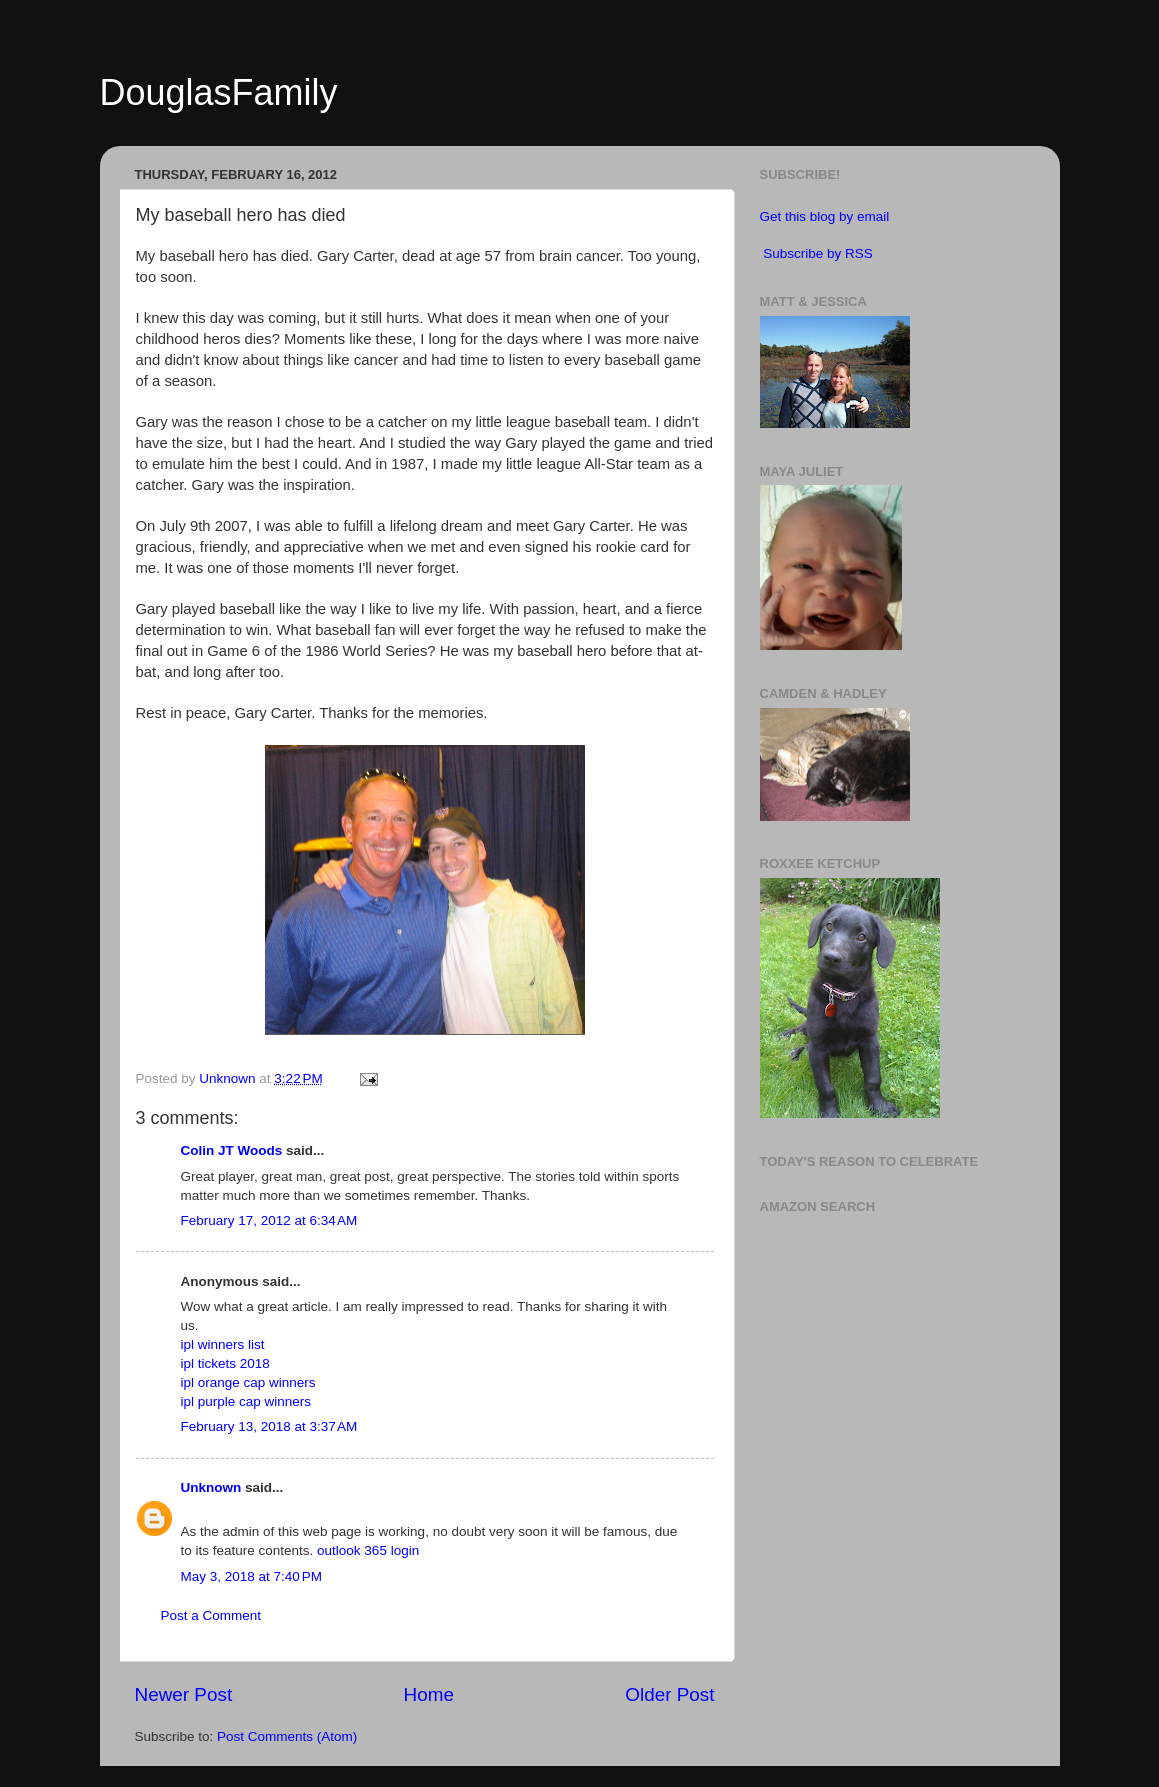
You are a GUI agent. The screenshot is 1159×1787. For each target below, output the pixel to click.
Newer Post (184, 1694)
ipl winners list (223, 1344)
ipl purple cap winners (246, 1401)
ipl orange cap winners (248, 1382)
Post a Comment (211, 1615)
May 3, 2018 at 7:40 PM (251, 1576)
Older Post (669, 1694)
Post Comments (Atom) (287, 1736)
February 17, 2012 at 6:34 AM (269, 1220)
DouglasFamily (219, 92)
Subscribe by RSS (818, 253)
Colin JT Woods (232, 1150)
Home (429, 1694)
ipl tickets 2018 (225, 1363)
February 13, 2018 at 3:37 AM (269, 1426)
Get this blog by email (825, 216)
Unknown (211, 1487)
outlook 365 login (368, 1550)
